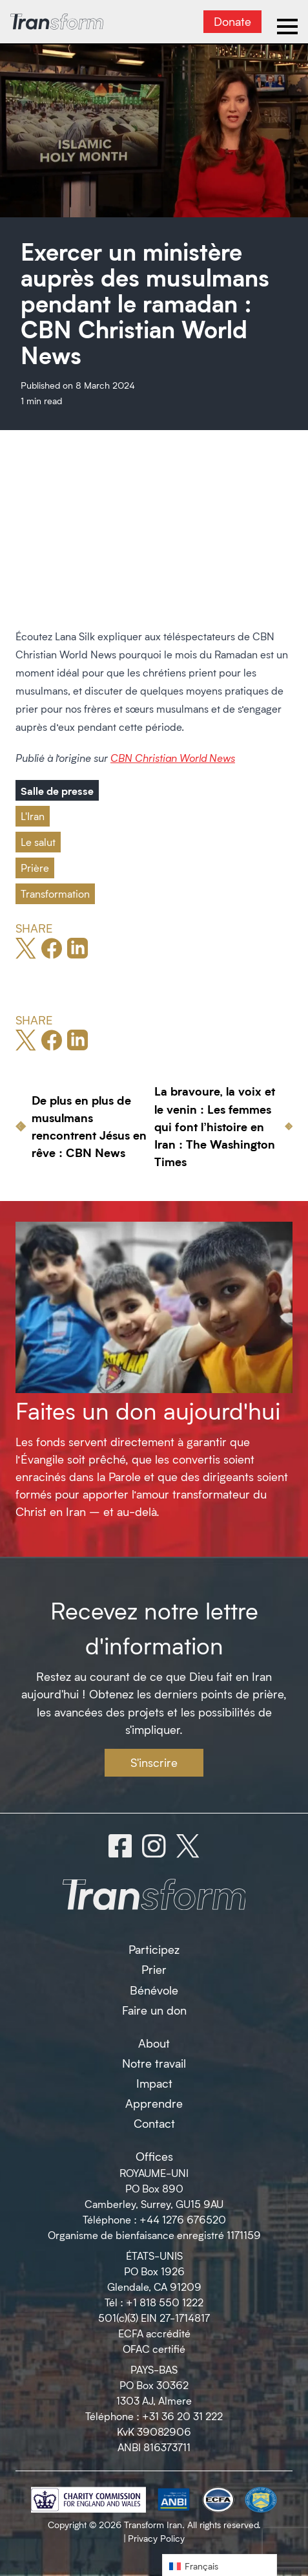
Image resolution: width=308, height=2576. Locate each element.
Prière (35, 867)
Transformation (55, 893)
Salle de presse (57, 790)
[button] (219, 2565)
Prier (154, 1969)
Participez (154, 1949)
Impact (154, 2083)
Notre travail (154, 2063)
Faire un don (154, 2010)
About (154, 2043)
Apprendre (154, 2103)
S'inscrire (154, 1762)
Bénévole (154, 1990)
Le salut (38, 842)
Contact (154, 2123)
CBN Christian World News (172, 757)
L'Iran (33, 816)
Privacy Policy (156, 2538)
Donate (232, 21)
